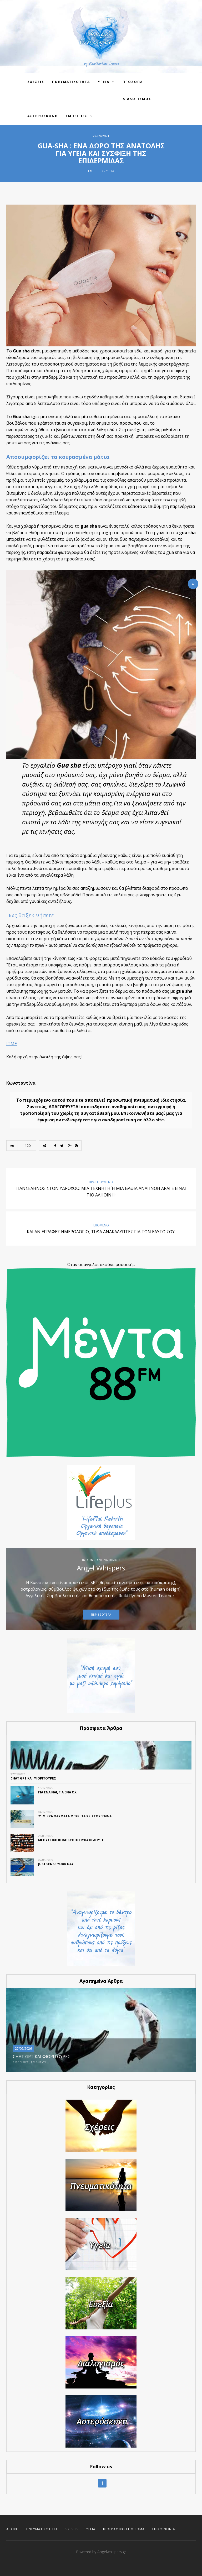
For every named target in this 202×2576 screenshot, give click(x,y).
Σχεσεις (35, 82)
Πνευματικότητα (42, 2529)
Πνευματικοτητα (71, 82)
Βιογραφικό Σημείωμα (124, 2529)
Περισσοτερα (101, 1614)
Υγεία (110, 171)
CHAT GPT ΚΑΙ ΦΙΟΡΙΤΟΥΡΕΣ (33, 1778)
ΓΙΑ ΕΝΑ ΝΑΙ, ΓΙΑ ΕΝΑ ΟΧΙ (58, 1792)
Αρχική (12, 2529)
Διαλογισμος (137, 99)
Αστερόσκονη (42, 116)
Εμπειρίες (77, 116)
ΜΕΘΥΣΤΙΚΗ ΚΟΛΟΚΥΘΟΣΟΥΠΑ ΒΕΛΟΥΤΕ (71, 1840)
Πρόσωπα (133, 82)
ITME (11, 1044)
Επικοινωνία (163, 2529)
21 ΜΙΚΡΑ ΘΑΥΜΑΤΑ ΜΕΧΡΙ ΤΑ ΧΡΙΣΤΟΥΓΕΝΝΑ (75, 1816)
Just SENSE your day (56, 1864)
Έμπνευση (39, 2062)
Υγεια (103, 82)
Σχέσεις (72, 2529)
